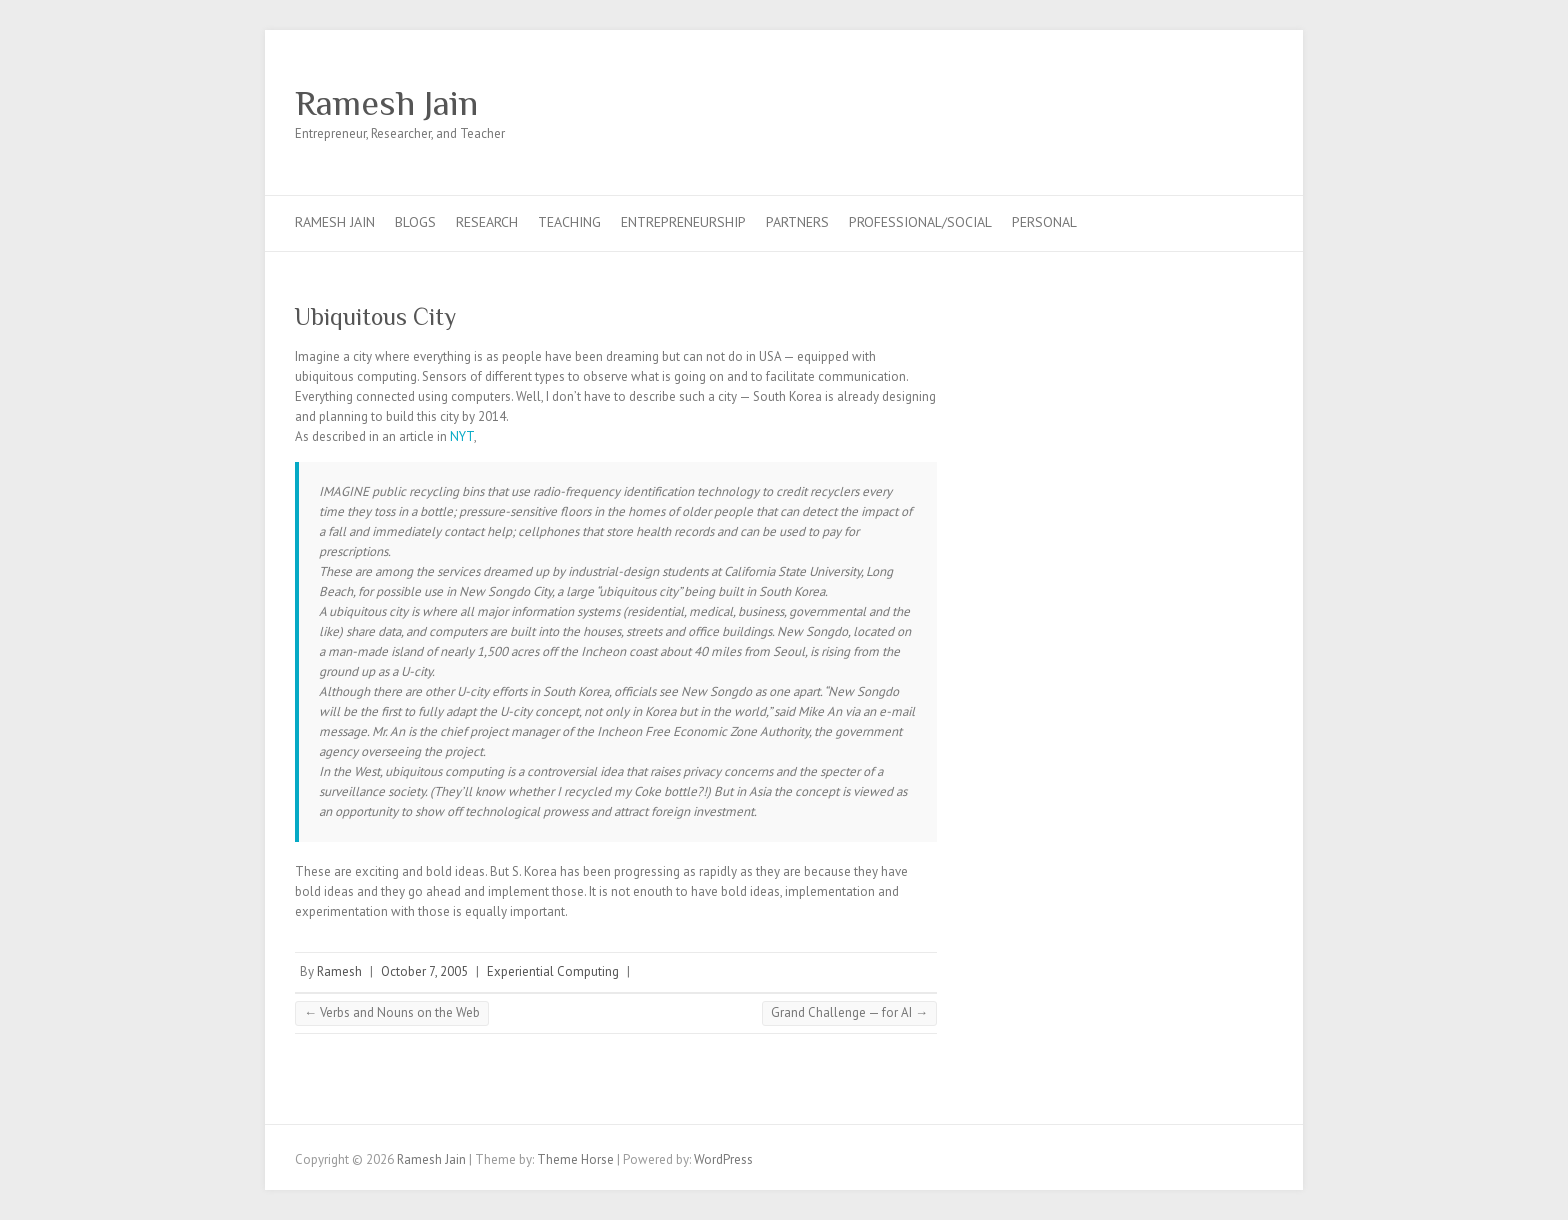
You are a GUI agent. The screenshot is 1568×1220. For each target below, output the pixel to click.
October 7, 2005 (424, 971)
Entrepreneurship (683, 222)
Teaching (569, 222)
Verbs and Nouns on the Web (392, 1012)
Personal (1044, 222)
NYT (462, 436)
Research (487, 222)
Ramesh (339, 971)
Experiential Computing (553, 971)
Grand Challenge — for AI (849, 1012)
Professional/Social (920, 222)
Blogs (415, 222)
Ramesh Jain (386, 103)
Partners (797, 222)
